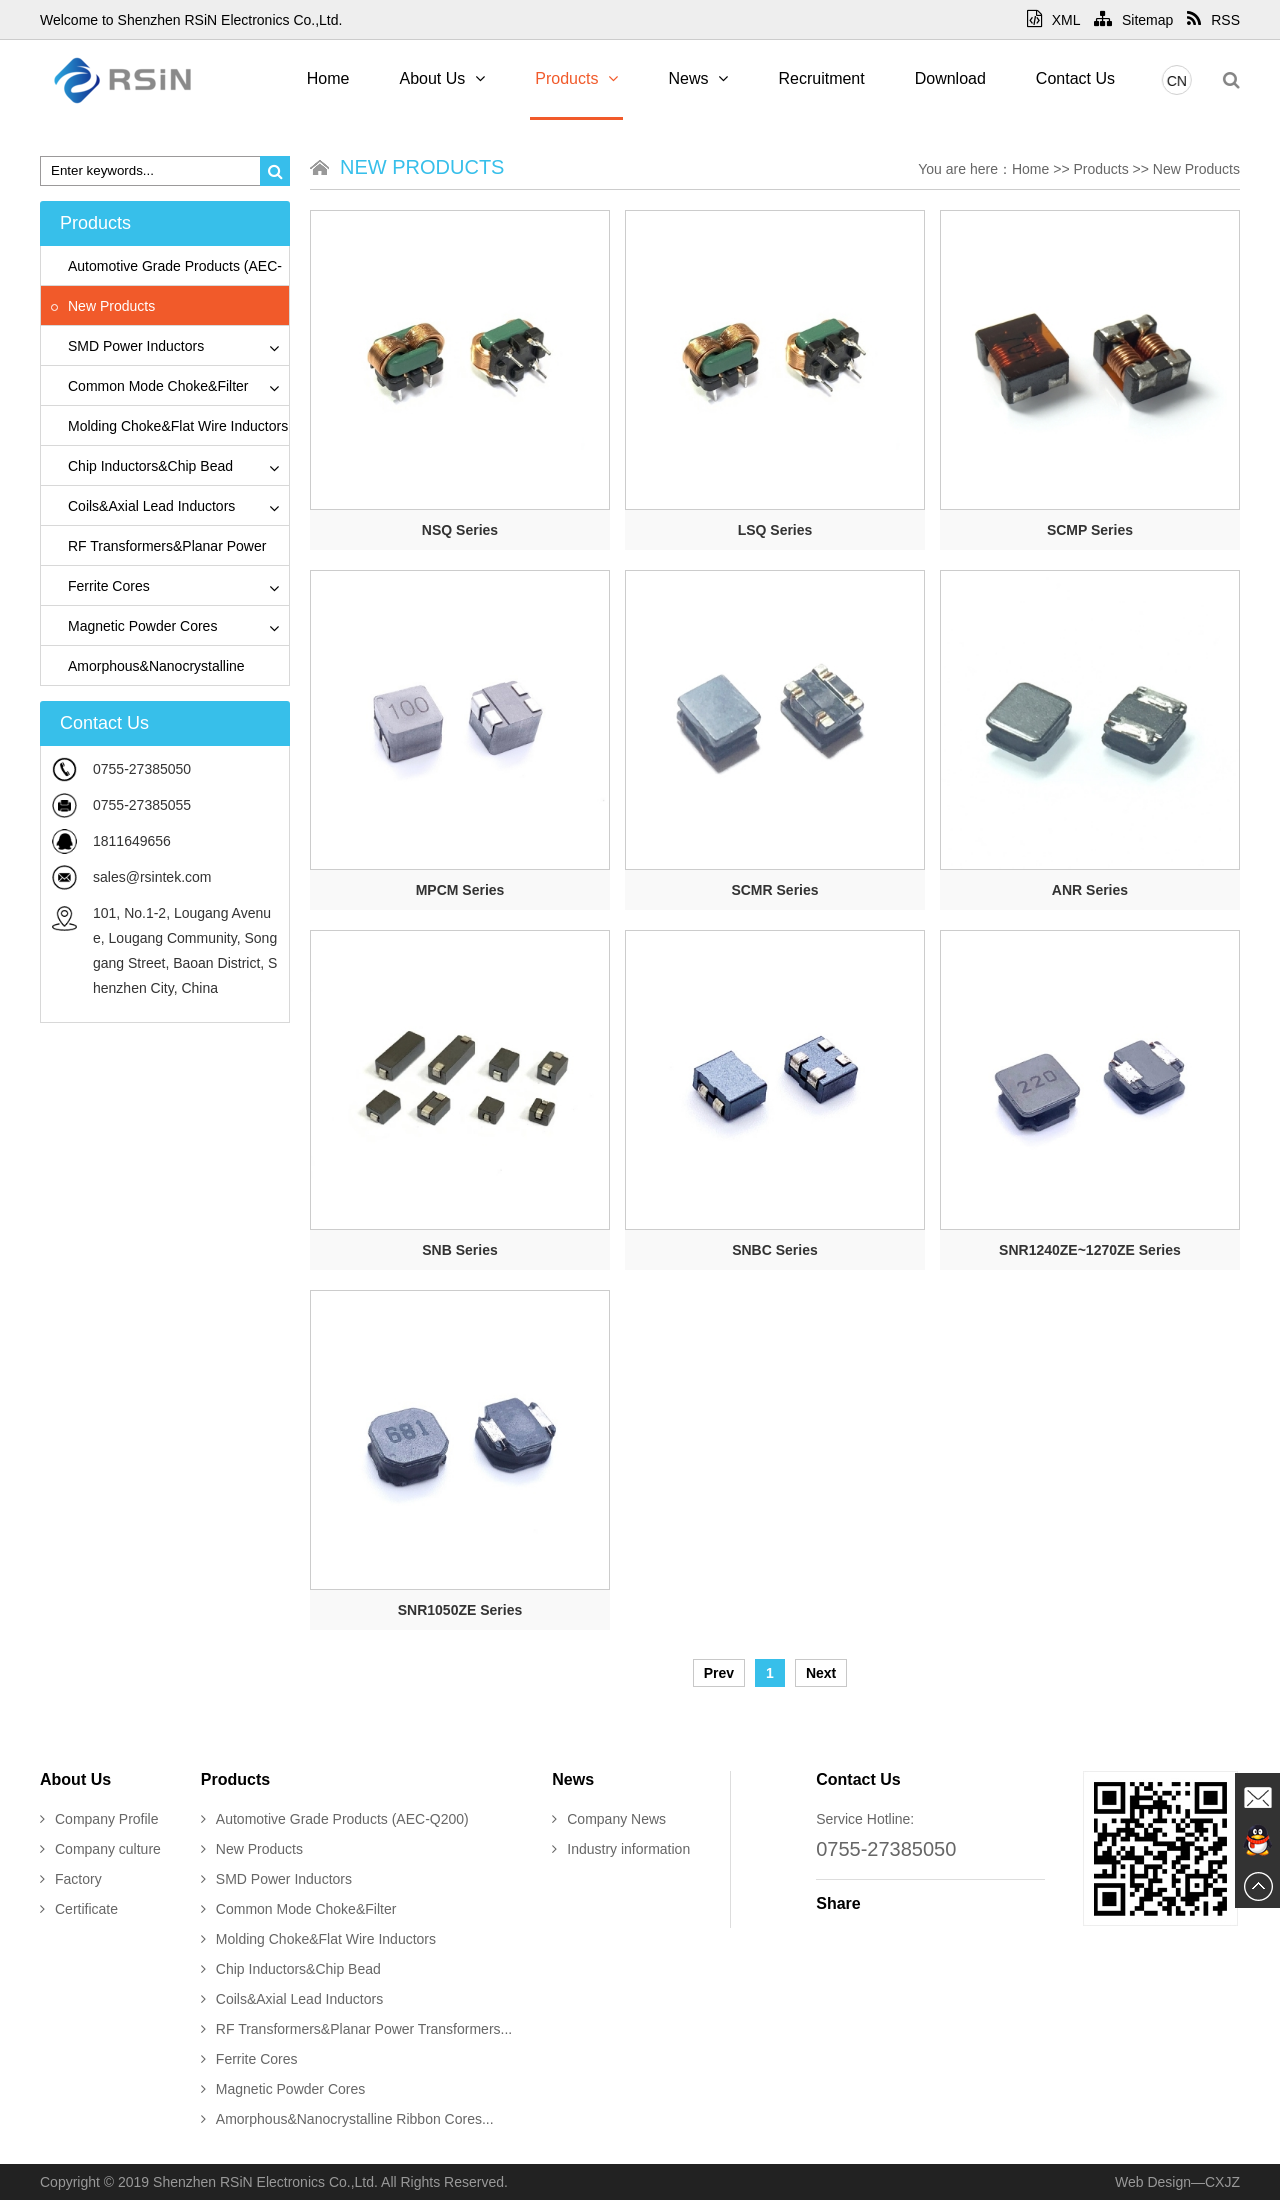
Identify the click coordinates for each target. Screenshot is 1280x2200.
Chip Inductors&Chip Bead (142, 466)
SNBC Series (775, 1250)
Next (821, 1673)
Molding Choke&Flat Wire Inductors (169, 426)
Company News (609, 1819)
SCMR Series (774, 890)
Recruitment (821, 78)
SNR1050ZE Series (460, 1610)
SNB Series (459, 1250)
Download (950, 78)
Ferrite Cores (100, 586)
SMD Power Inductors (127, 346)
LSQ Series (775, 530)
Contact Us (1075, 78)
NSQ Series (460, 530)
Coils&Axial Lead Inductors (143, 506)
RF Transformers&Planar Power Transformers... (356, 2029)
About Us (442, 78)
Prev (719, 1673)
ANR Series (1090, 890)
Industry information (621, 1849)
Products (576, 78)
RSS (1213, 20)
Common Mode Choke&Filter (150, 386)
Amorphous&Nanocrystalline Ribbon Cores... (347, 2119)
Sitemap (1133, 20)
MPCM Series (460, 890)
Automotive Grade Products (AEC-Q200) (335, 1819)
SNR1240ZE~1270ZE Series (1090, 1250)
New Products (103, 306)
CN (1182, 81)
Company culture (100, 1849)
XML (1053, 20)
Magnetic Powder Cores (134, 626)
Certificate (79, 1909)
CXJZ (1222, 2182)
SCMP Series (1090, 530)
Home (328, 78)
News (698, 78)
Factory (71, 1879)
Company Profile (99, 1819)
